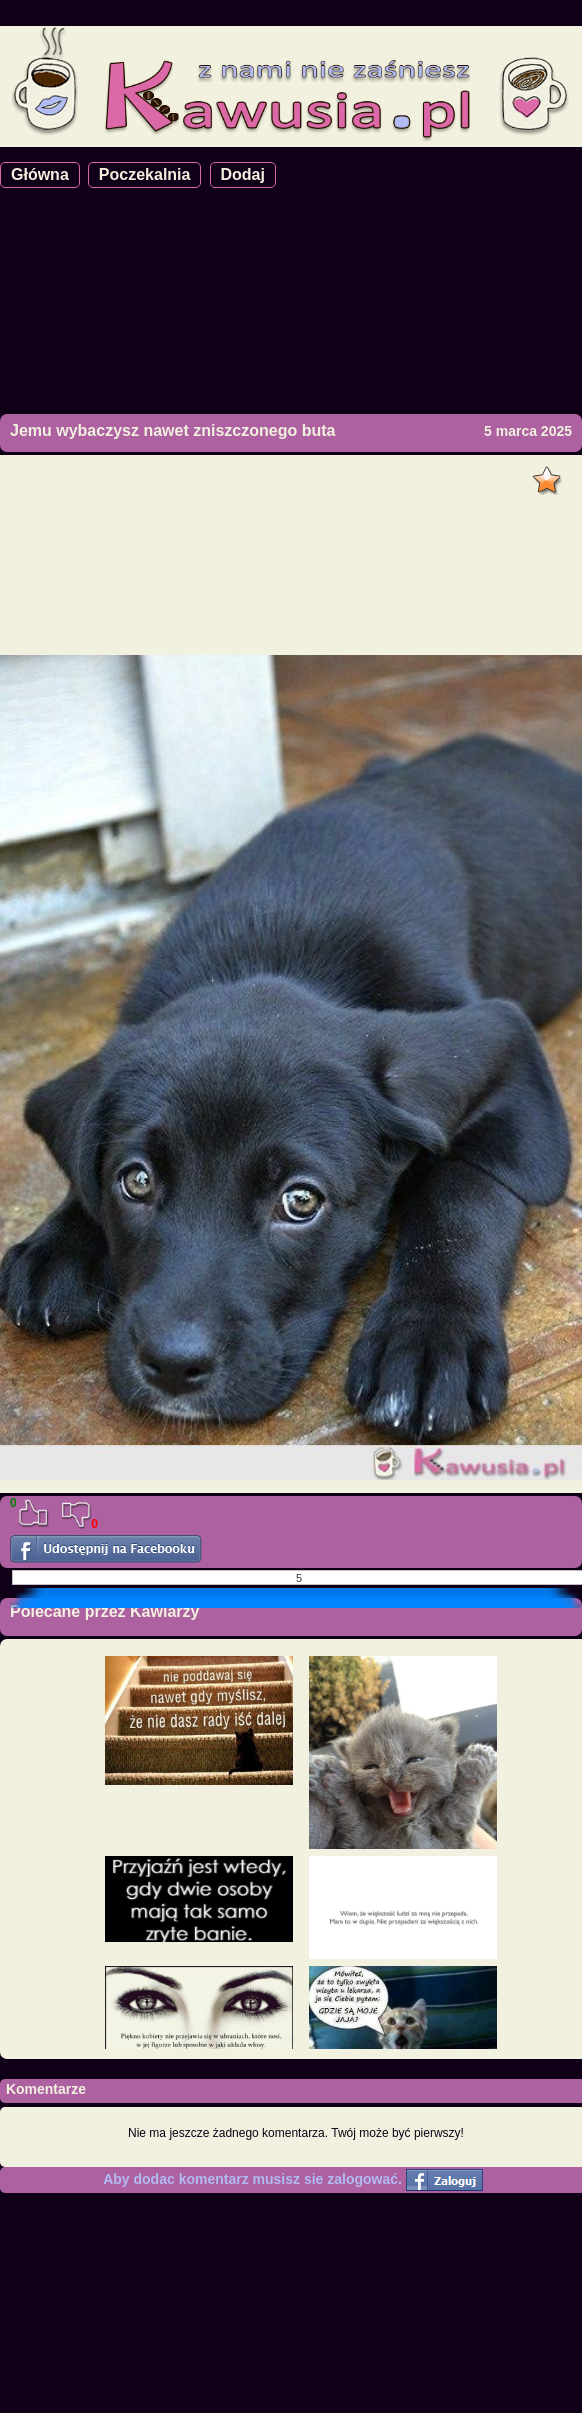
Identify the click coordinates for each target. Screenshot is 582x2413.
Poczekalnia (145, 174)
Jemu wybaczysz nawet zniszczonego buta (172, 430)
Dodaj (243, 174)
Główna (40, 174)
